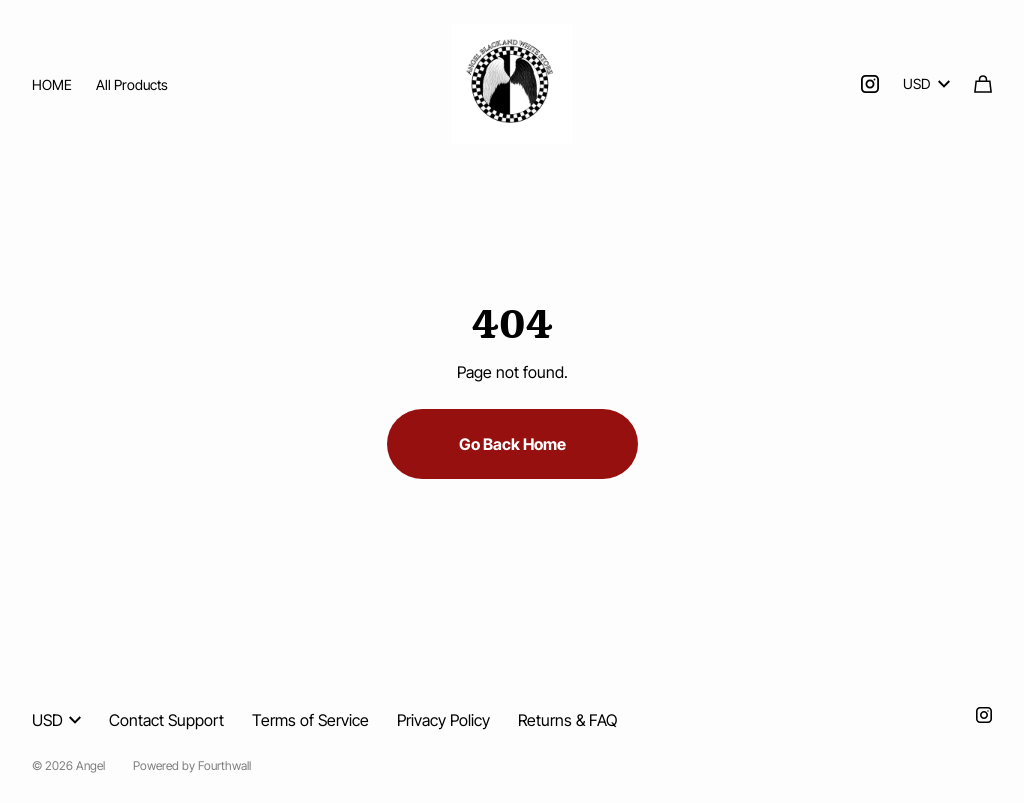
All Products (132, 84)
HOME (52, 84)
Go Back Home (512, 444)
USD (926, 83)
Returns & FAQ (567, 720)
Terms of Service (310, 720)
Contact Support (166, 720)
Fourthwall (224, 765)
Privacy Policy (443, 720)
